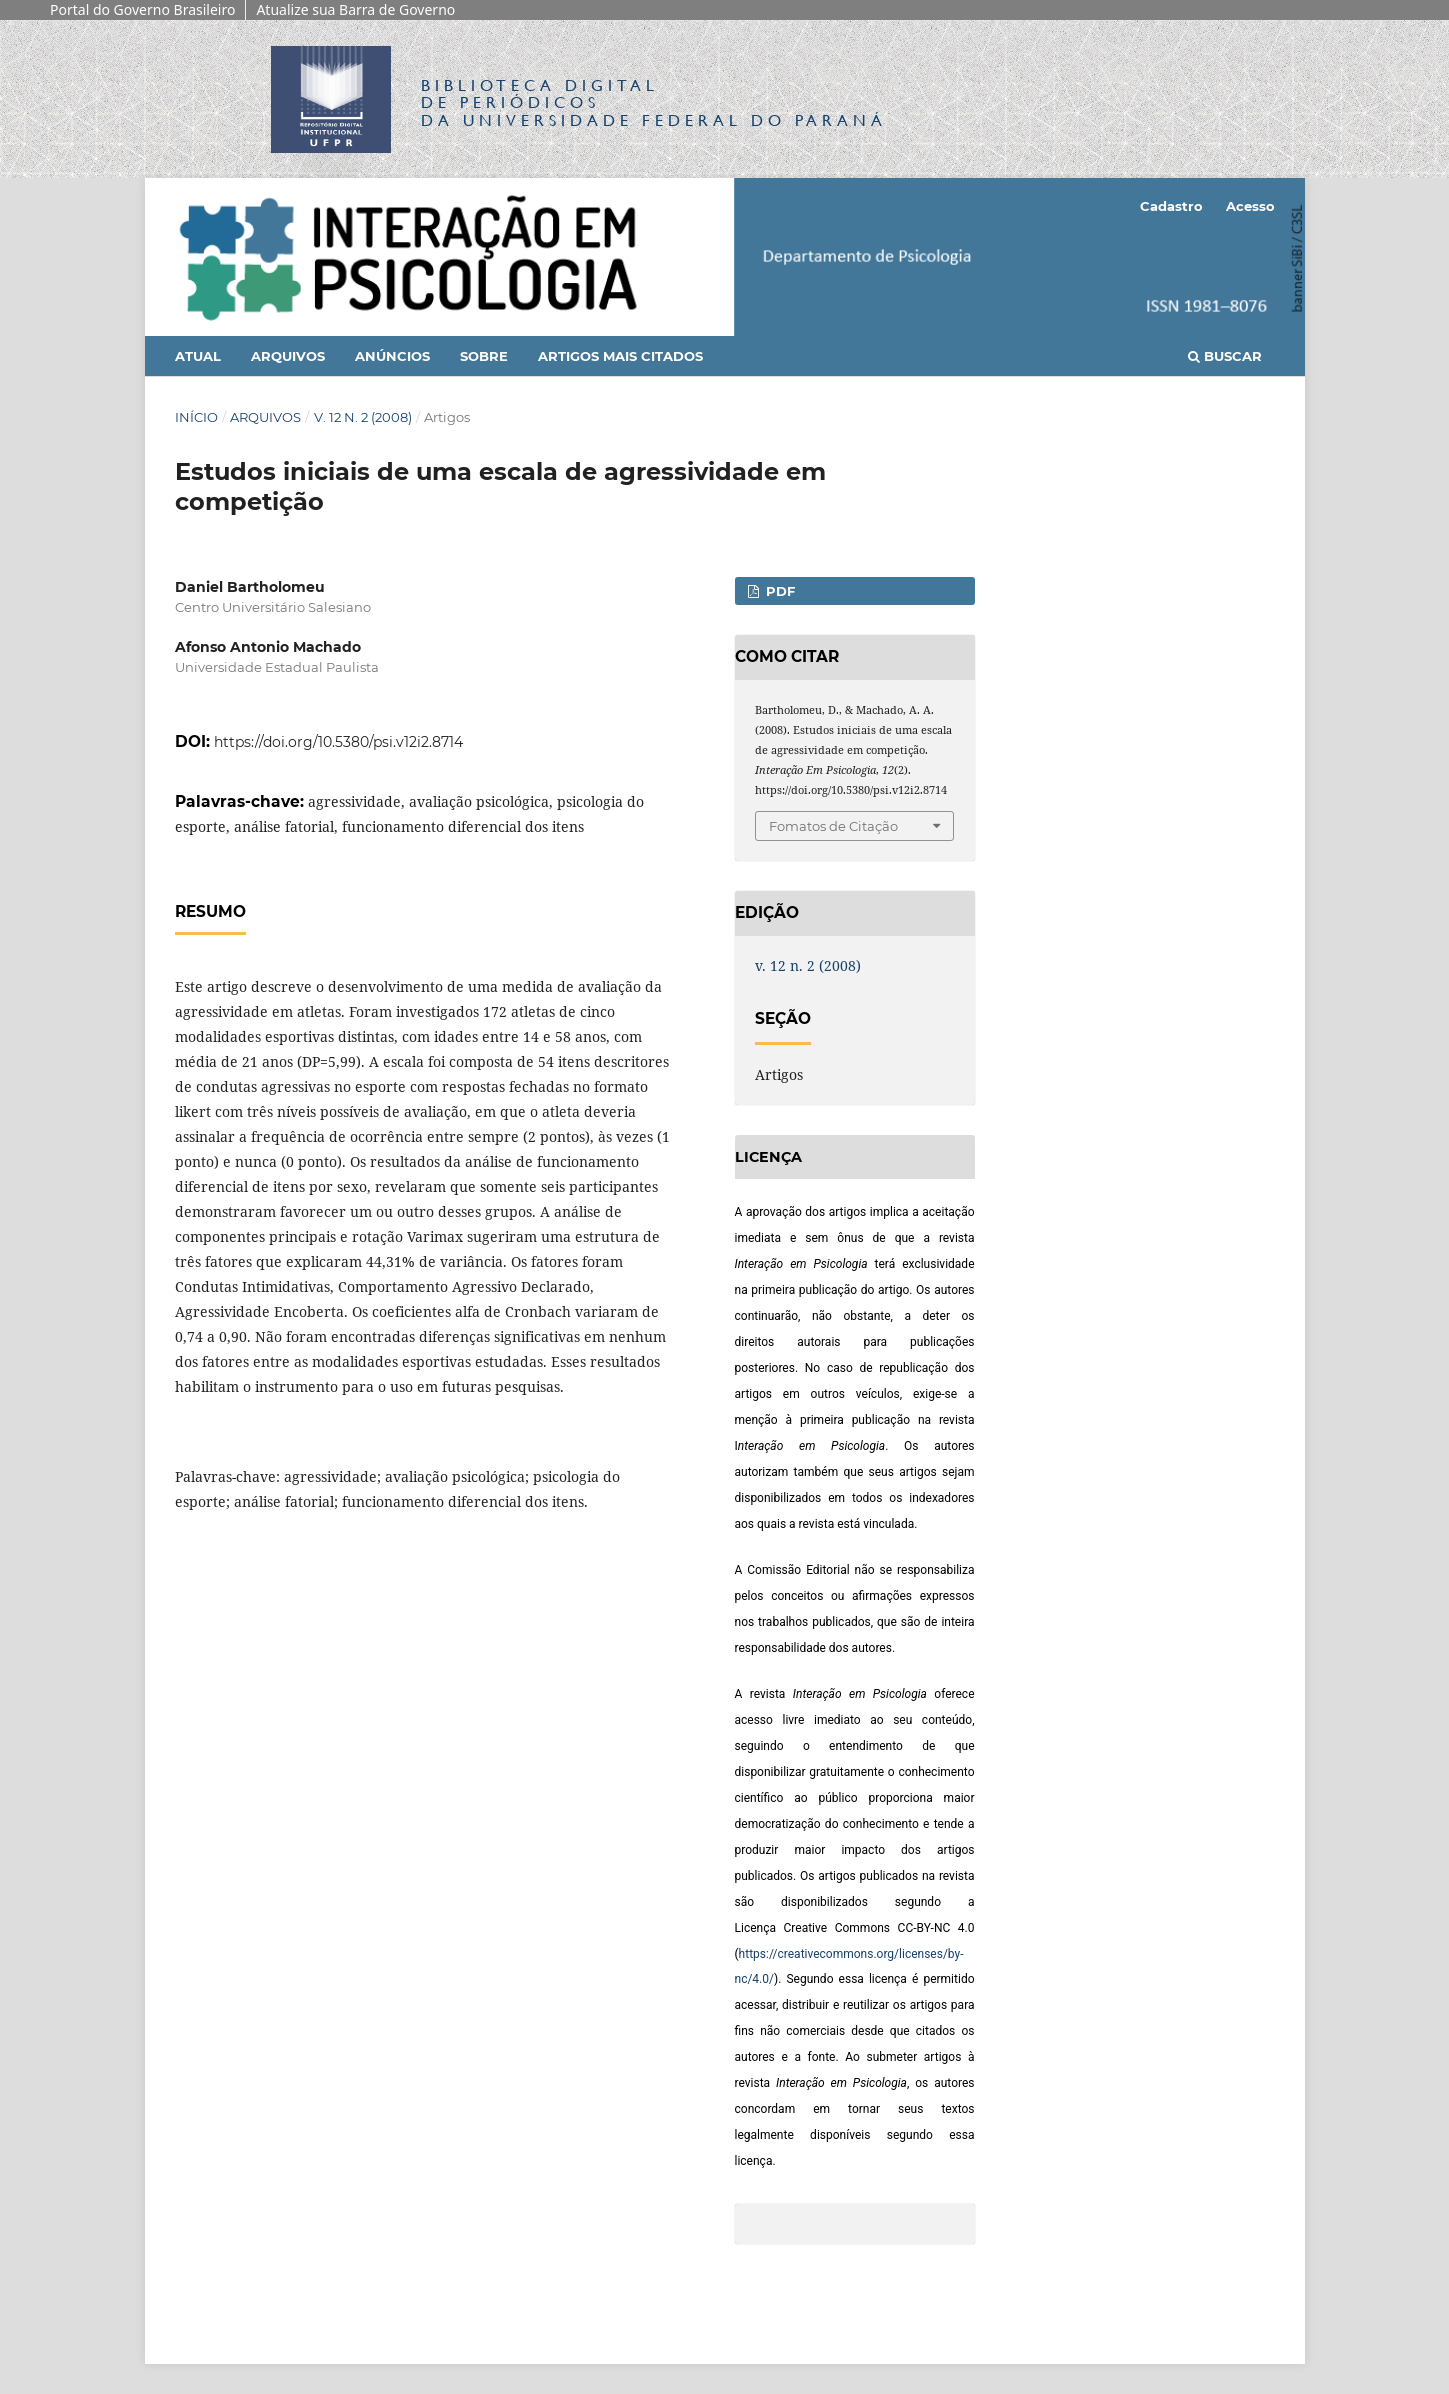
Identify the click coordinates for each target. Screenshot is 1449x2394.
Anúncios (392, 356)
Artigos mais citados (620, 356)
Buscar (1225, 356)
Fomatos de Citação (833, 826)
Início (196, 417)
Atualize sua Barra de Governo (355, 9)
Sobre (484, 356)
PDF (778, 591)
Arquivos (288, 356)
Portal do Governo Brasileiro (142, 9)
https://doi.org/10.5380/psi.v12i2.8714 (338, 742)
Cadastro (1171, 206)
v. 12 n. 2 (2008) (363, 417)
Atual (198, 356)
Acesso (1250, 206)
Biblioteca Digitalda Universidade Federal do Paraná (654, 102)
